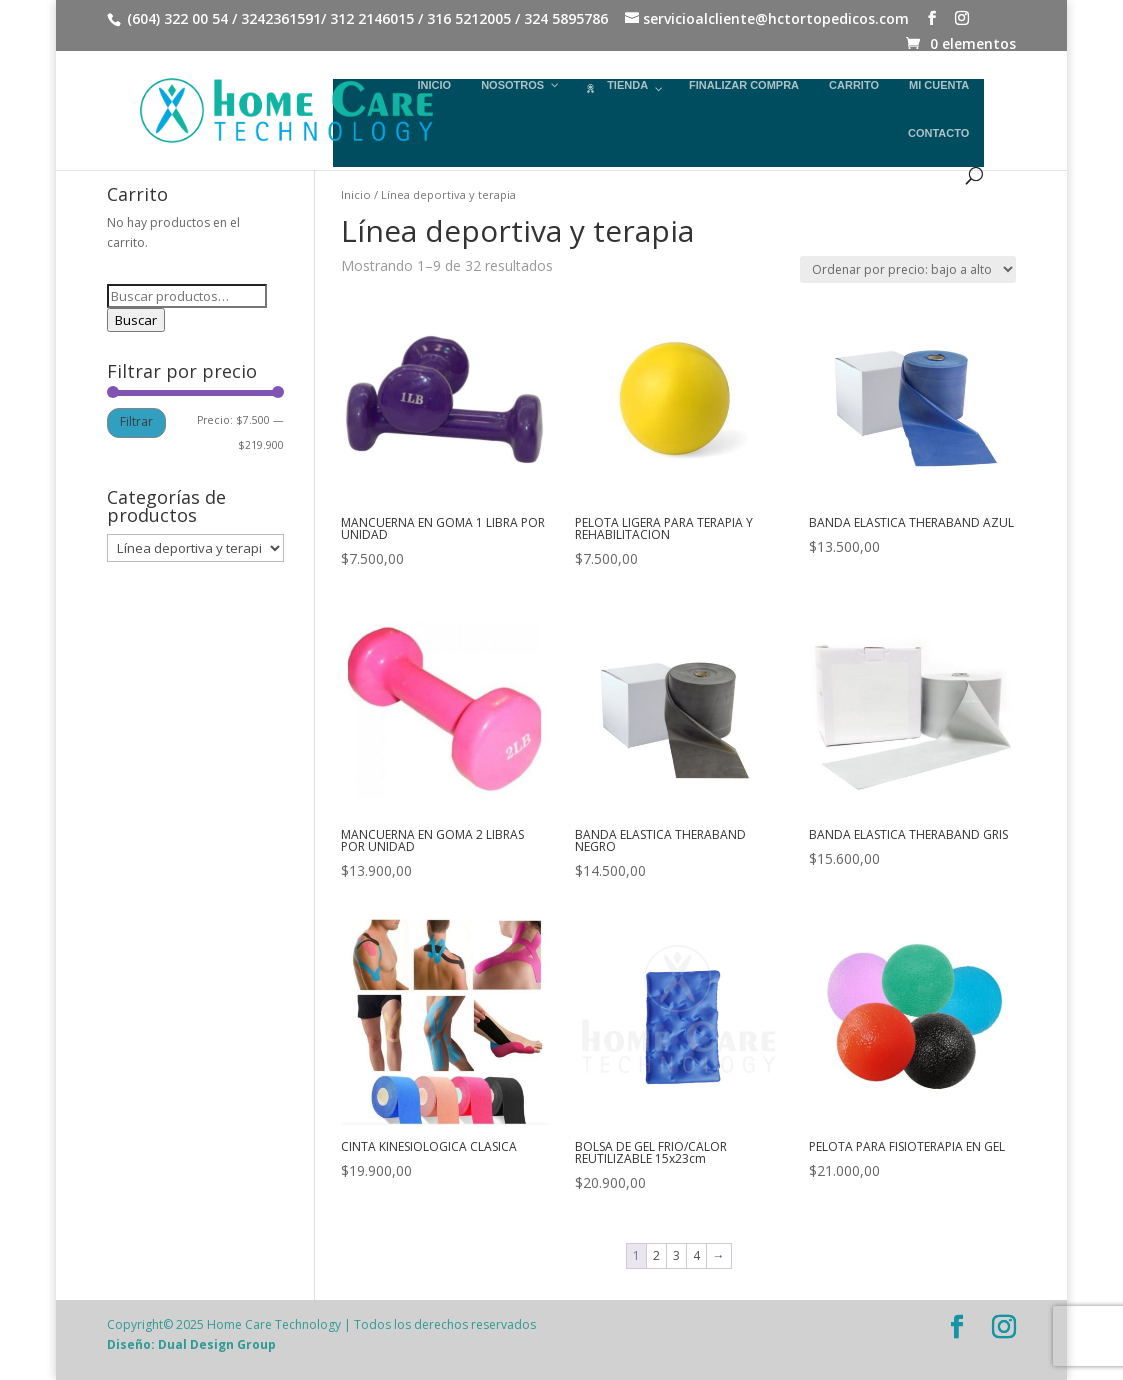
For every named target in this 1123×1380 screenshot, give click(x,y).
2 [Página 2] (656, 1255)
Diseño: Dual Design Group (191, 1344)
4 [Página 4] (696, 1255)
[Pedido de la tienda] (908, 269)
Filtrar (136, 421)
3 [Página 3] (676, 1255)
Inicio (356, 194)
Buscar (136, 320)
